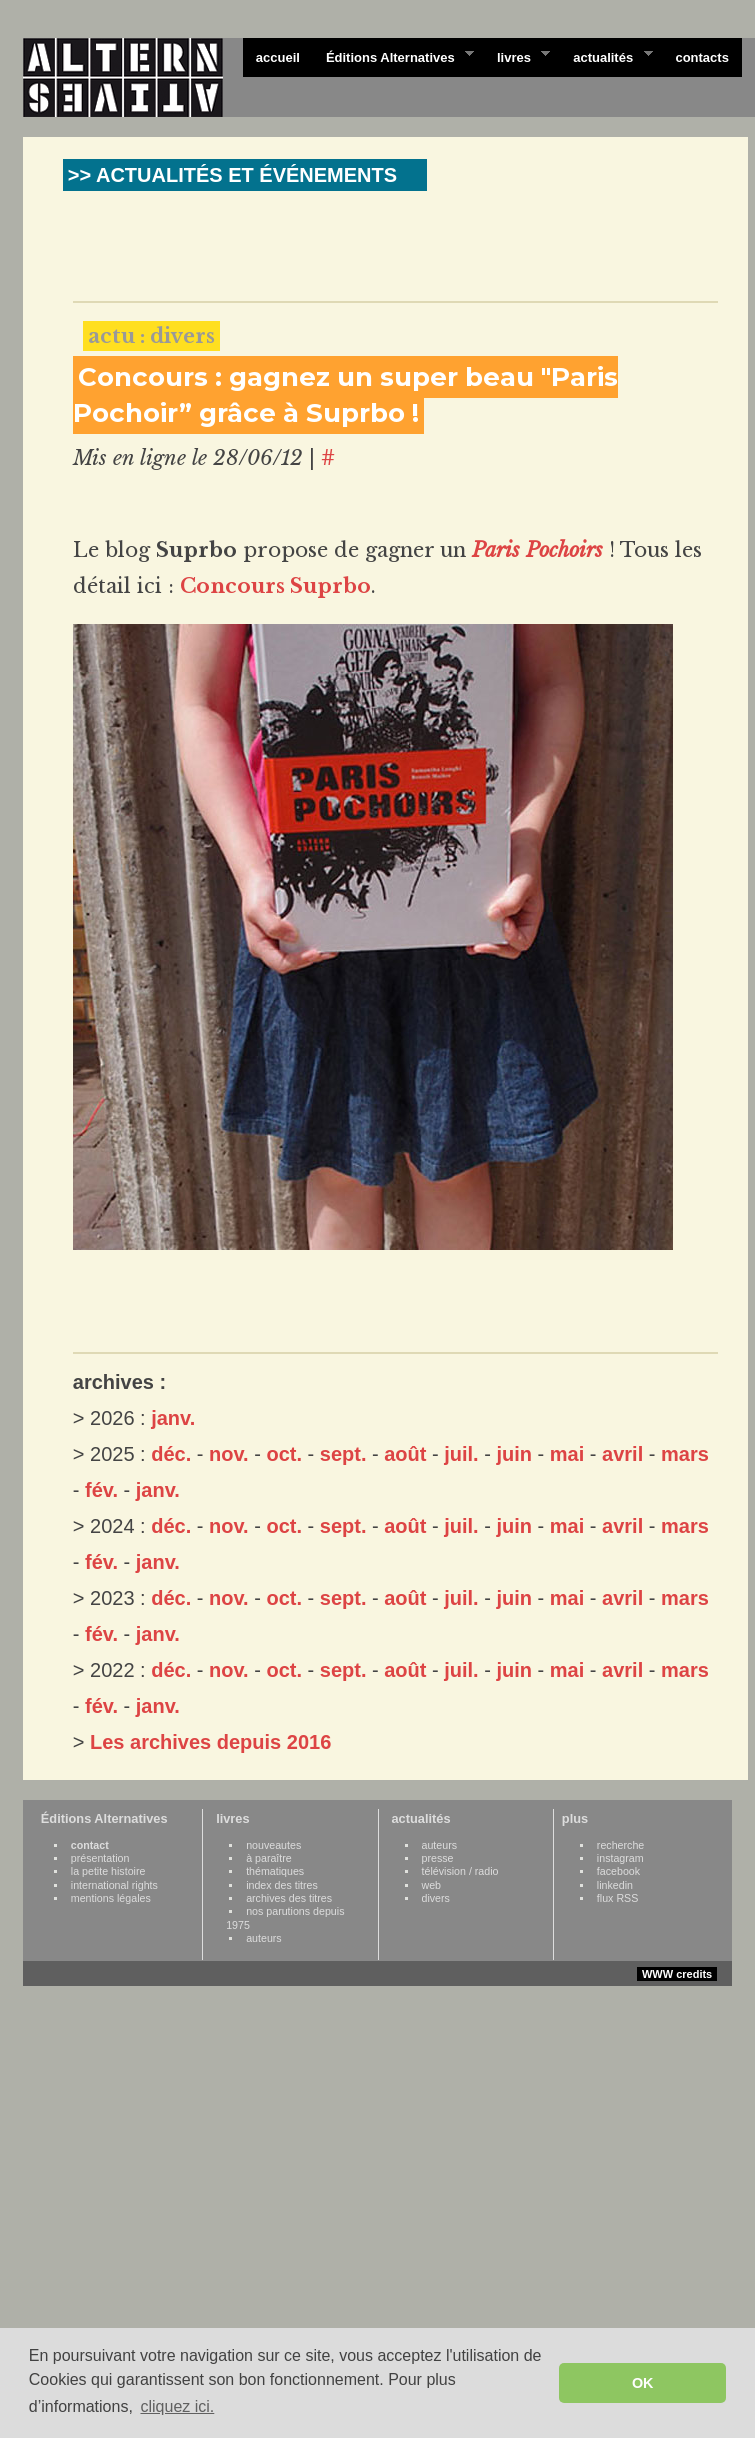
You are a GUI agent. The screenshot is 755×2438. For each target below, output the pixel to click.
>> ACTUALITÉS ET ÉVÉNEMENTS (232, 175)
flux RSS (617, 1898)
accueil (278, 57)
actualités (606, 56)
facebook (618, 1871)
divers (436, 1898)
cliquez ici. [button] (177, 2406)
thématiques (275, 1871)
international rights (114, 1885)
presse (438, 1858)
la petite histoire (108, 1871)
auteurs (264, 1938)
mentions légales (111, 1898)
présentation (100, 1858)
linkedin (615, 1885)
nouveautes (273, 1845)
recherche (620, 1845)
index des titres (282, 1885)
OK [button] (643, 2383)
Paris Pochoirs (537, 550)
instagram (620, 1858)
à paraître (269, 1858)
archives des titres (289, 1898)
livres (517, 56)
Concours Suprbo (275, 586)
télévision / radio (460, 1871)
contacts (701, 57)
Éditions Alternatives (393, 56)
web (432, 1885)
